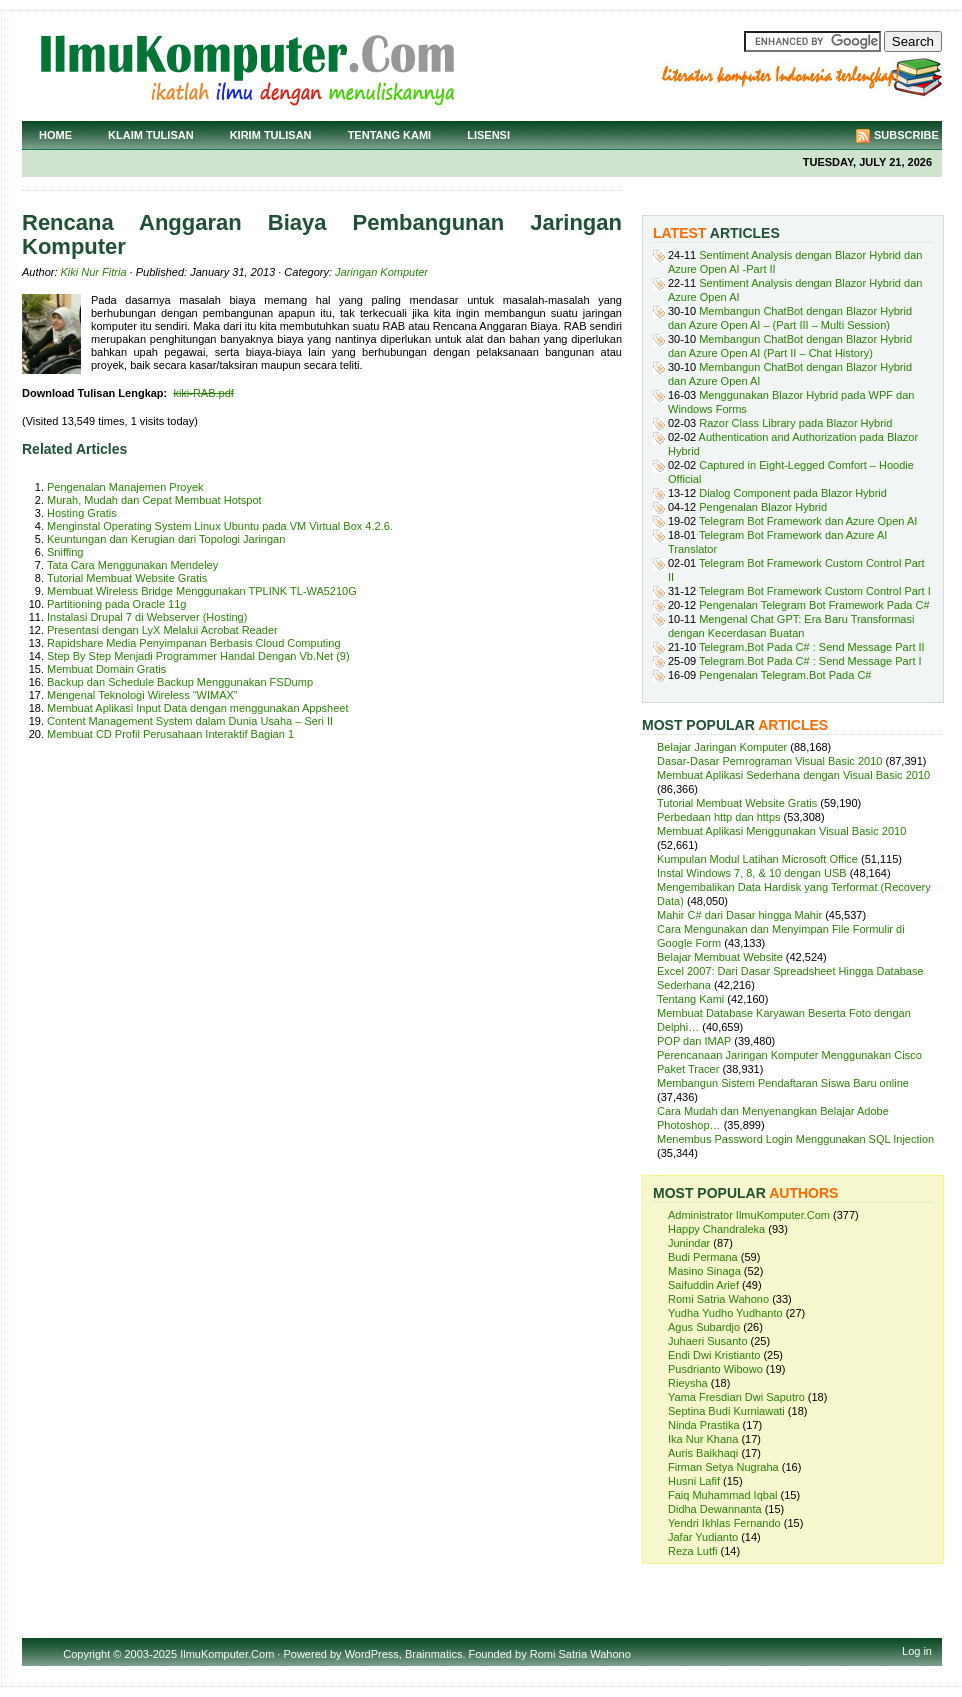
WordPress (372, 1654)
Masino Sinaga (704, 1271)
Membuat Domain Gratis (106, 669)
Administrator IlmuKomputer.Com (749, 1215)
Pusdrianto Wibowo (715, 1369)
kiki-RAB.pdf (203, 393)
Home (55, 135)
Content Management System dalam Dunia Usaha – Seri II (190, 721)
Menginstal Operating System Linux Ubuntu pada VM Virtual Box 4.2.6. (220, 526)
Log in (917, 1651)
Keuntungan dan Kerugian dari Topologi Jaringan (166, 539)
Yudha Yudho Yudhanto (725, 1313)
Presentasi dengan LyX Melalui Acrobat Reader (162, 630)
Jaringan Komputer (381, 272)
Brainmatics (433, 1654)
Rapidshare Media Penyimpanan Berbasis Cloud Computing (194, 643)
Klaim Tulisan (151, 135)
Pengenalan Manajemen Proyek (125, 487)
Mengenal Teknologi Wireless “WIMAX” (142, 695)
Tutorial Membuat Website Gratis (127, 578)
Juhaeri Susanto (708, 1341)
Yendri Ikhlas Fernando (724, 1523)
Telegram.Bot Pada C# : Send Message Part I (810, 661)
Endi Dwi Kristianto (714, 1355)
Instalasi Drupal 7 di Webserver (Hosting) (147, 617)
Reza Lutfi (693, 1551)
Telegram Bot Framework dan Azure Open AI (808, 521)
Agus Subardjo (704, 1327)
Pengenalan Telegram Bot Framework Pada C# (814, 605)
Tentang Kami (390, 135)
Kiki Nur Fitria (94, 272)
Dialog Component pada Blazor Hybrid (793, 493)
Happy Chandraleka (716, 1229)
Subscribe (906, 135)
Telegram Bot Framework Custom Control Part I (815, 591)
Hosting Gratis (82, 513)
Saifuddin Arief (703, 1285)
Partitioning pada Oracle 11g (116, 604)
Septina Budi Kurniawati (726, 1411)
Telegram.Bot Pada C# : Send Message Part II (812, 647)
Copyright (86, 1654)
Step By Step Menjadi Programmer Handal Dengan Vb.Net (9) (198, 656)
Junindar (689, 1243)
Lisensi (488, 135)
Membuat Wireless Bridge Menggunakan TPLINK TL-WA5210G (202, 591)
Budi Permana (703, 1257)
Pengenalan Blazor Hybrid (763, 507)
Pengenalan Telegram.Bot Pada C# (785, 675)
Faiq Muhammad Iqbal (722, 1495)
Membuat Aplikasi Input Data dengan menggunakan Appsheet (198, 708)
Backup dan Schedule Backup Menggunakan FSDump (180, 682)
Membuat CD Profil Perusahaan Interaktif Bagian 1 (170, 734)
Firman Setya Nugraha (723, 1467)
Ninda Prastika (704, 1425)
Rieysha (688, 1383)
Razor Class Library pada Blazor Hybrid (795, 423)
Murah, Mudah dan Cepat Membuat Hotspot (154, 500)
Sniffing (65, 552)
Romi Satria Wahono (718, 1299)
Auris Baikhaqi (703, 1453)
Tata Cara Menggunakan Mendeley (132, 565)
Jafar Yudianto (703, 1537)
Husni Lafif (694, 1481)
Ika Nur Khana (703, 1439)
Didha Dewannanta (715, 1509)
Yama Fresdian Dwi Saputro (736, 1397)
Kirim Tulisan (271, 135)
